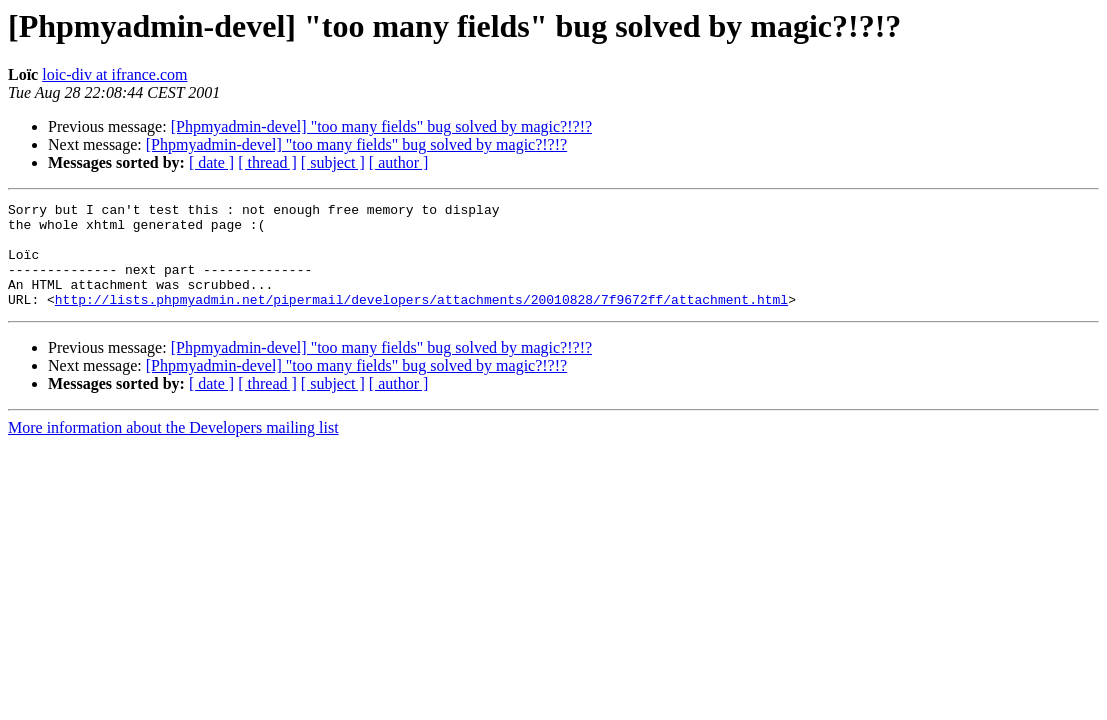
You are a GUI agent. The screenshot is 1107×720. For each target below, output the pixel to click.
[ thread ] (267, 162)
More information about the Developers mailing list (173, 448)
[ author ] (399, 162)
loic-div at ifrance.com (114, 74)
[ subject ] (333, 162)
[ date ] (211, 162)
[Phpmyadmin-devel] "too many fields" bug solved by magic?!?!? (381, 126)
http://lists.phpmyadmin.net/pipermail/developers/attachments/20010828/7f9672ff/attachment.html (421, 320)
